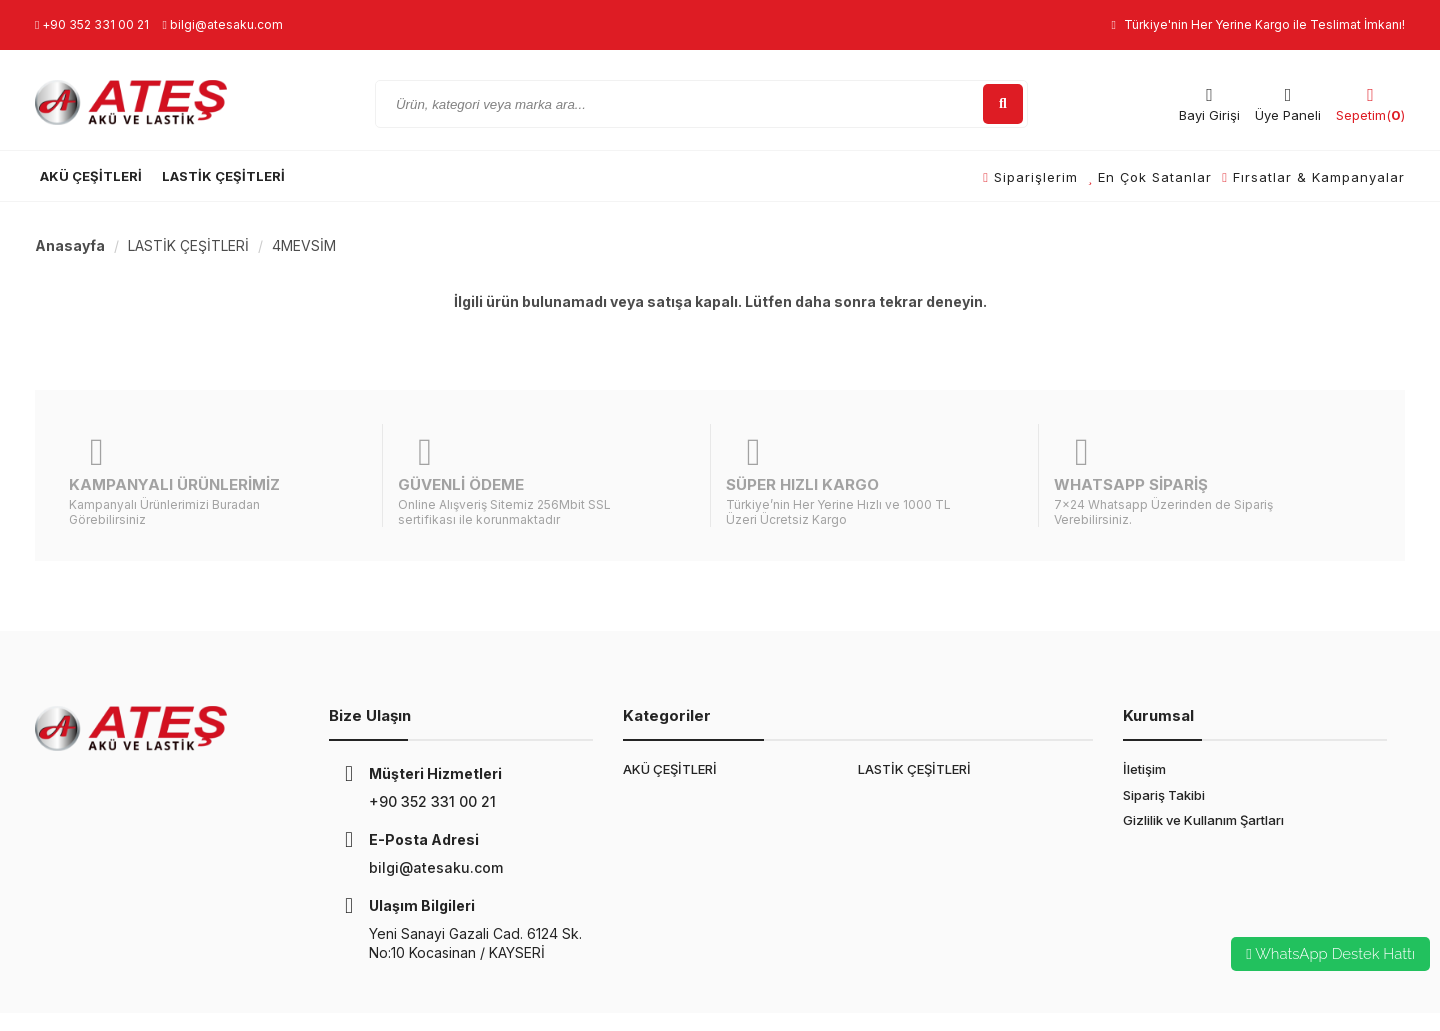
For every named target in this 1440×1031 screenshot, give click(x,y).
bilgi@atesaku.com (222, 24)
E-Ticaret (476, 997)
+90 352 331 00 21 (92, 24)
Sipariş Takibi (1164, 746)
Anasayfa (70, 245)
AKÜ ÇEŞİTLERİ (91, 176)
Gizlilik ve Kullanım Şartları (1203, 771)
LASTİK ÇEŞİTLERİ (223, 176)
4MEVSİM (304, 245)
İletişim (1144, 721)
